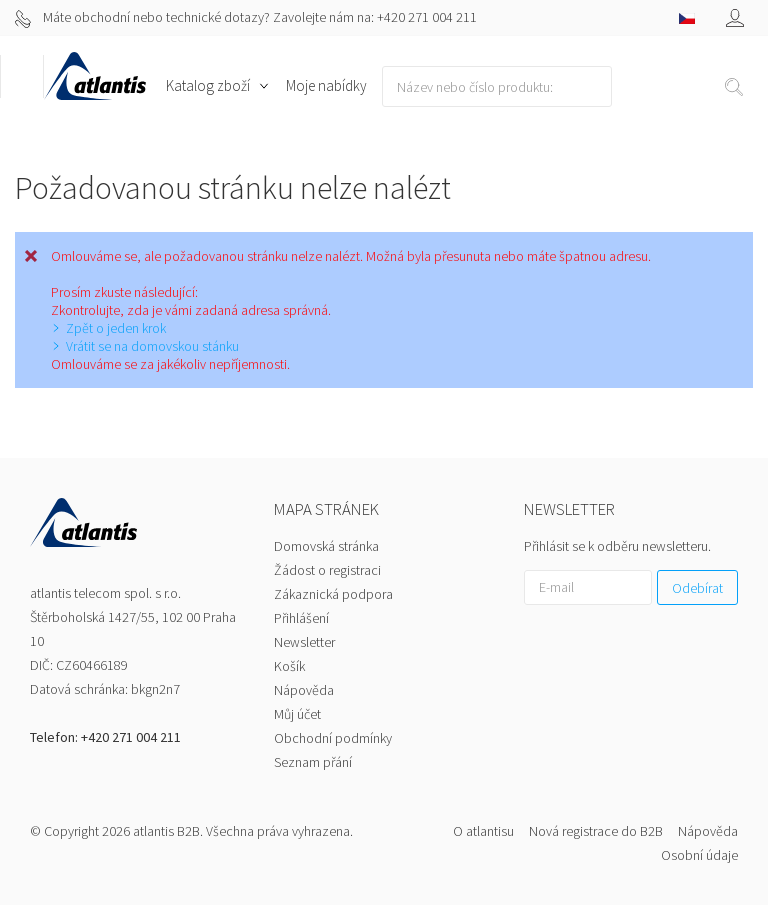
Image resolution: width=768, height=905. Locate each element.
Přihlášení (301, 618)
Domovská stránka (326, 546)
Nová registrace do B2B (596, 831)
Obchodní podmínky (333, 738)
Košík (289, 666)
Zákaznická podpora (333, 594)
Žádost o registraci (327, 570)
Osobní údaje (699, 855)
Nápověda (304, 690)
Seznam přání (313, 762)
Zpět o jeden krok (116, 328)
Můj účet (297, 714)
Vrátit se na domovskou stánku (152, 346)
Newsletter (304, 642)
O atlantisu (483, 831)
